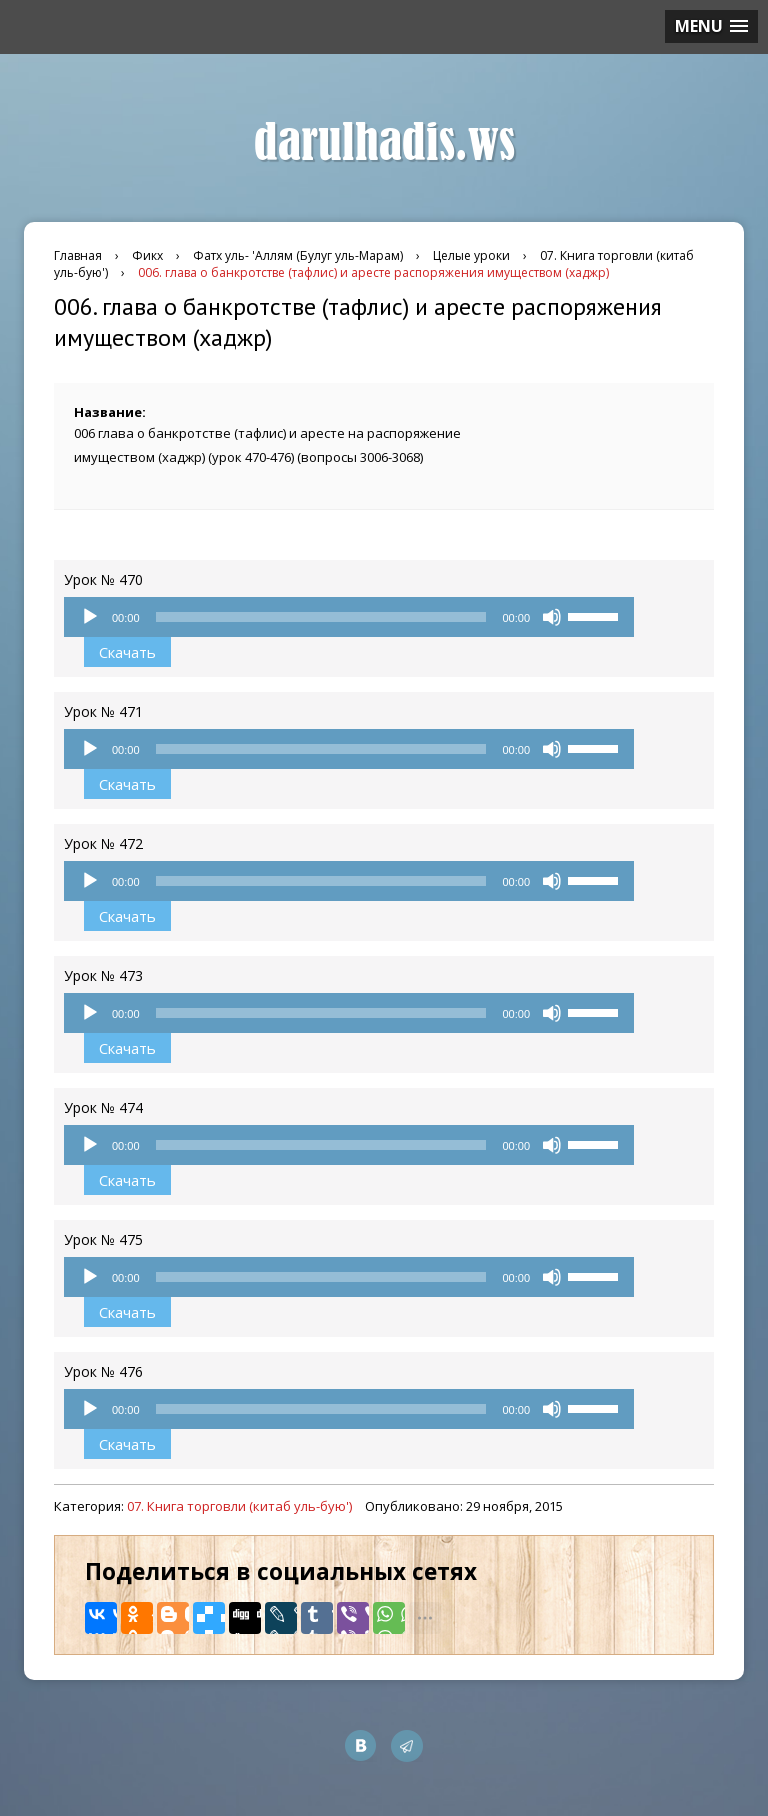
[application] (349, 617)
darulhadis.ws (384, 143)
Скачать (127, 652)
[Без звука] (552, 617)
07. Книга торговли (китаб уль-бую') (239, 1506)
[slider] (321, 617)
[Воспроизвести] (90, 617)
